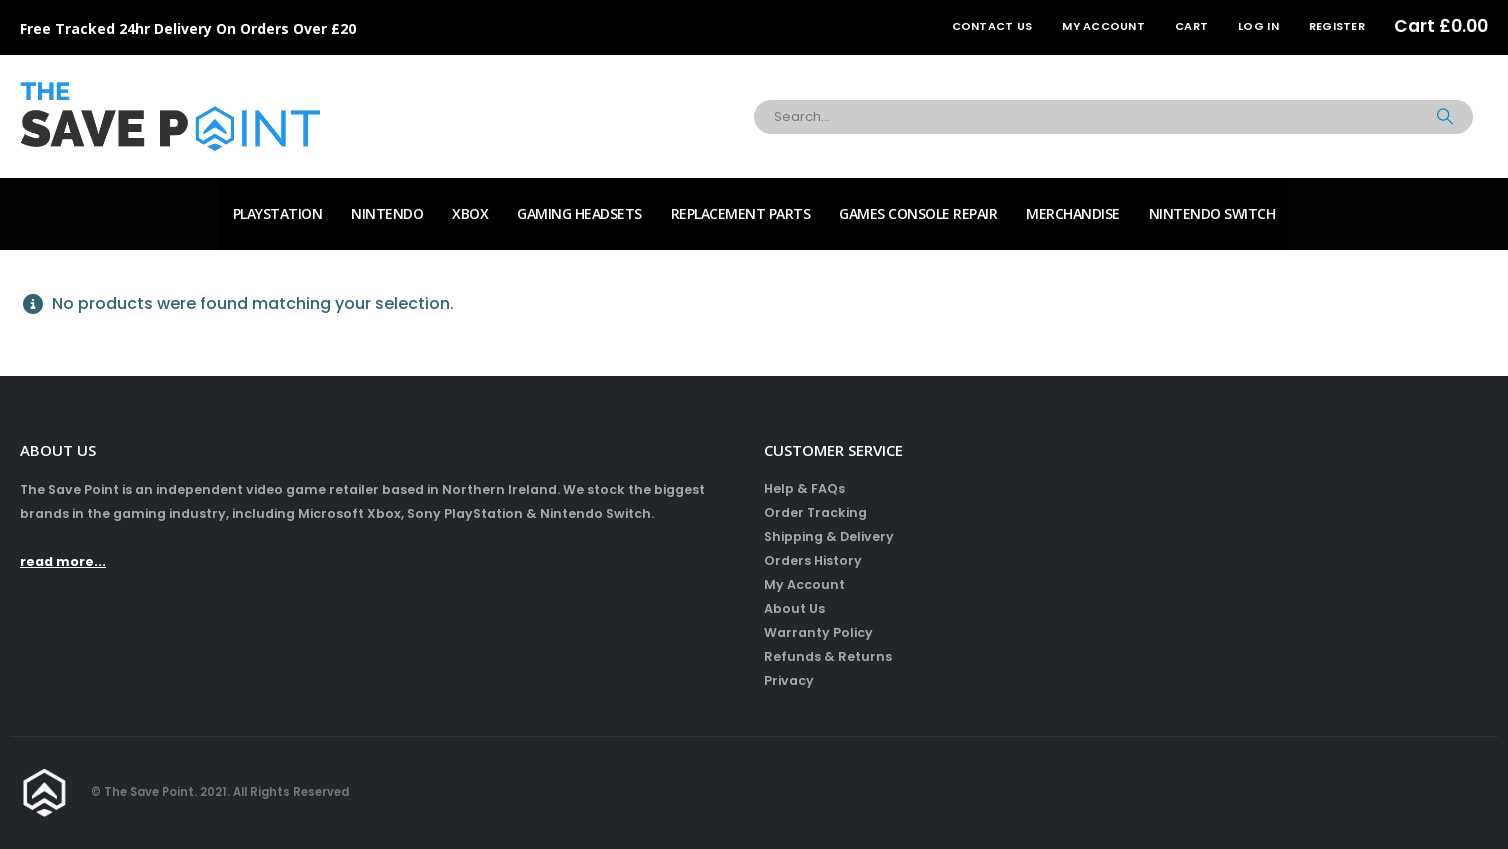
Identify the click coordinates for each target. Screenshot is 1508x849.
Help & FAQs (804, 488)
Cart (1191, 26)
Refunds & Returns (828, 656)
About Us (794, 608)
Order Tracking (815, 512)
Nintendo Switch (1212, 213)
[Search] (1445, 117)
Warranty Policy (818, 632)
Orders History (813, 560)
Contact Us (992, 26)
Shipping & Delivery (829, 536)
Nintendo (387, 213)
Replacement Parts (741, 213)
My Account (1103, 26)
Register (1337, 26)
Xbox (470, 213)
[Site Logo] (170, 116)
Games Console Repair (918, 213)
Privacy (789, 680)
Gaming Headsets (579, 213)
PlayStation (278, 213)
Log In (1258, 26)
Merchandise (1073, 213)
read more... (63, 561)
